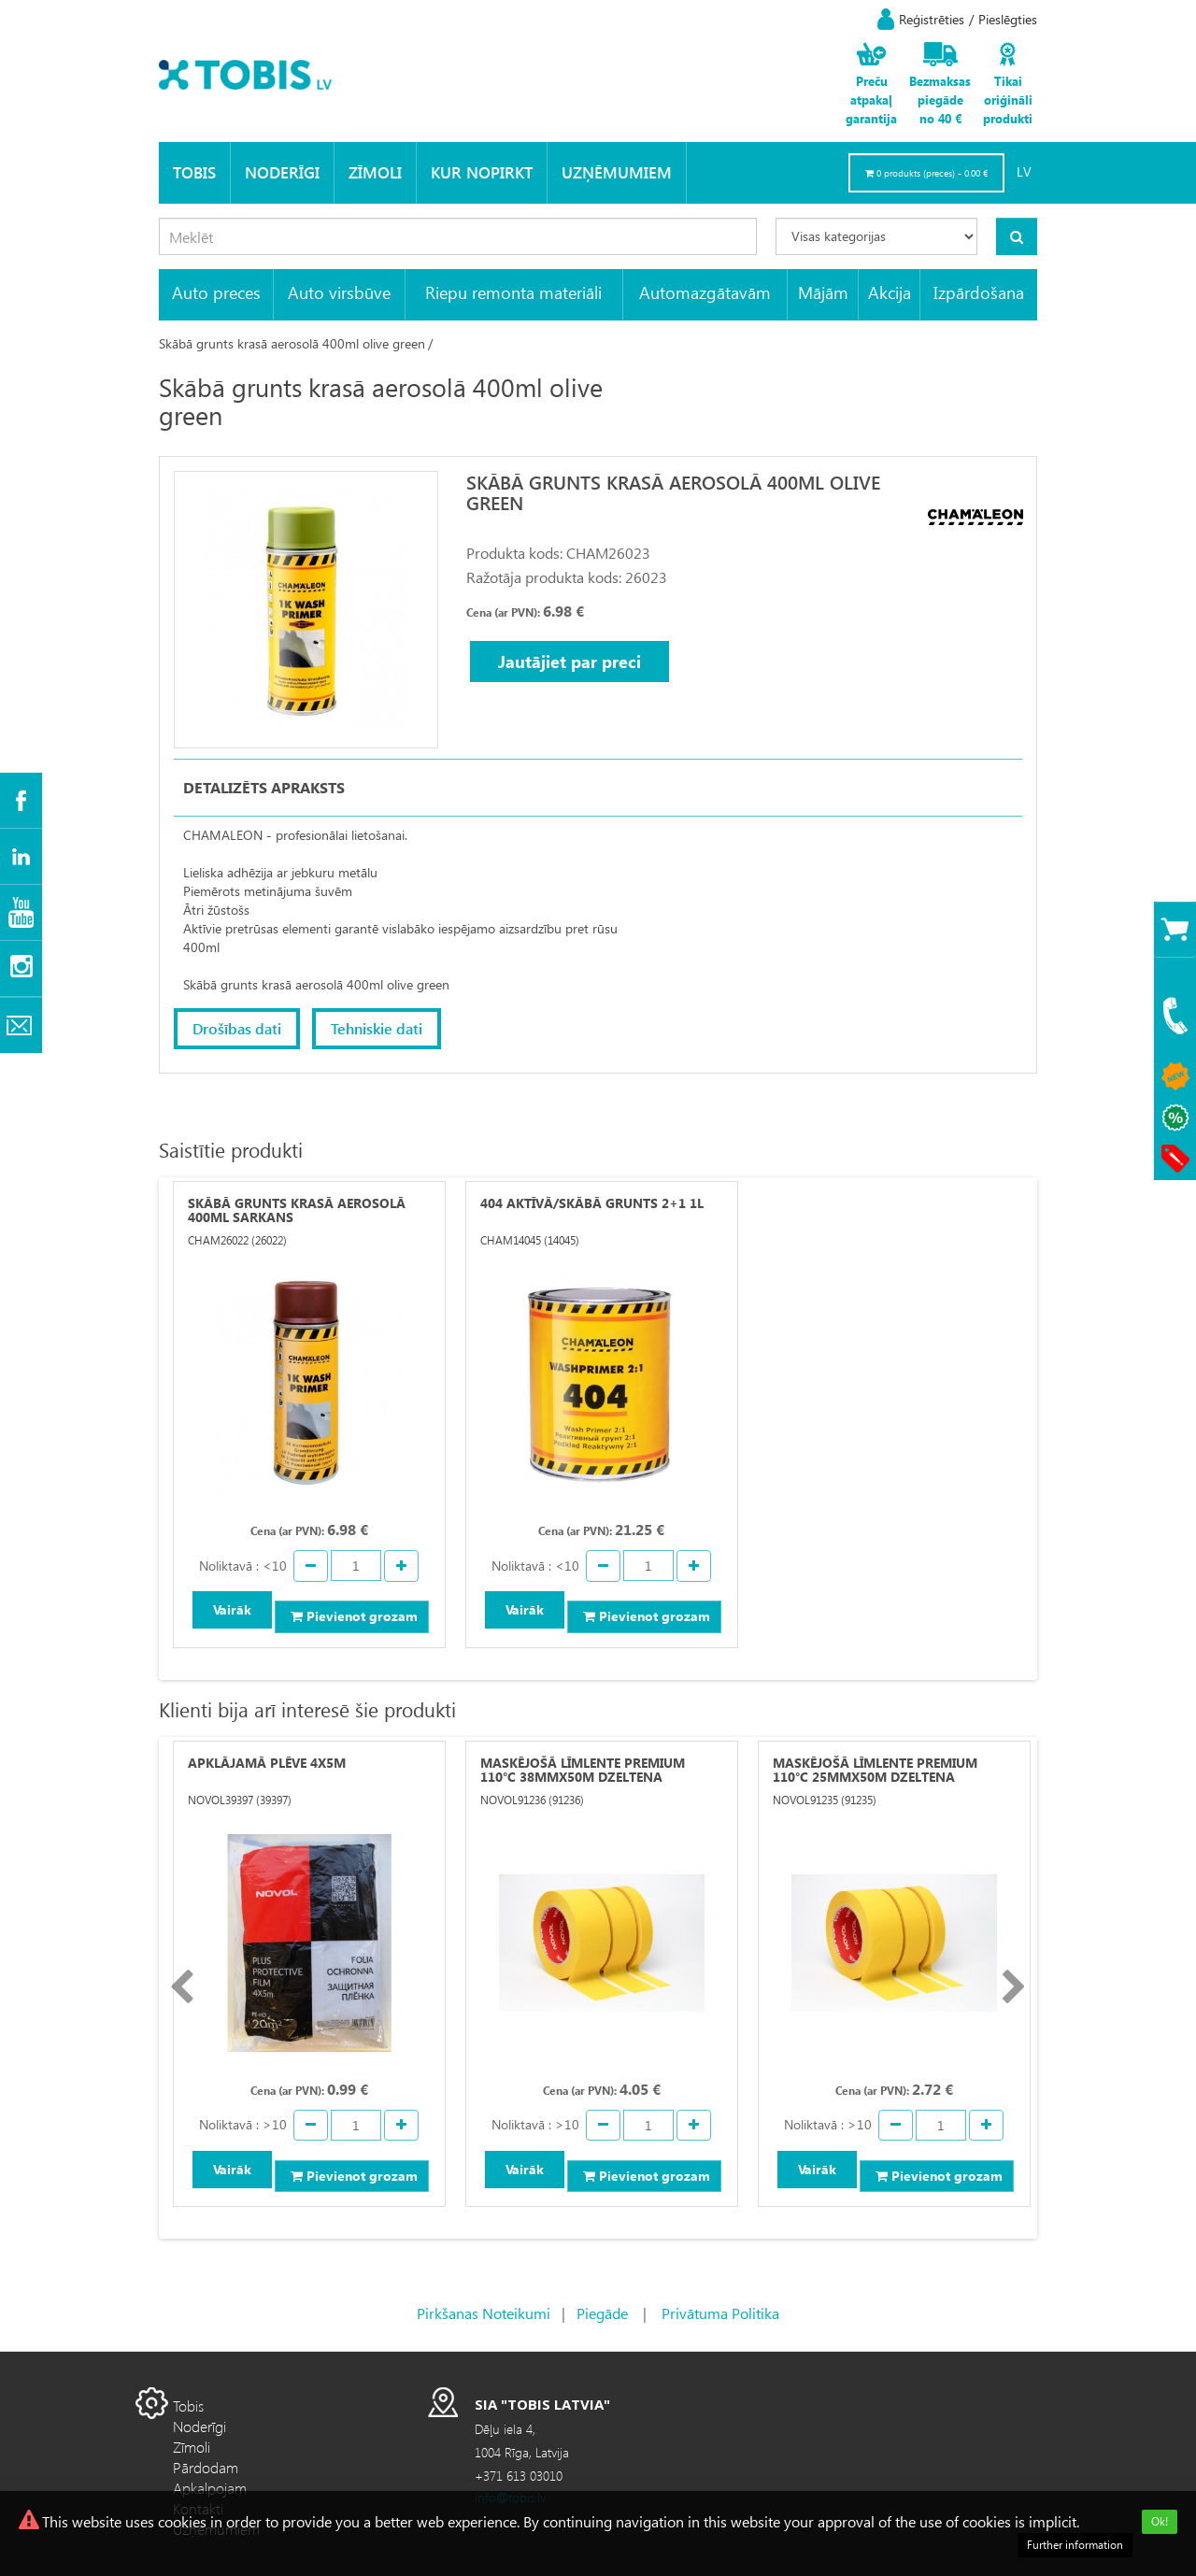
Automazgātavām (705, 292)
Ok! (1159, 2521)
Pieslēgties (1007, 19)
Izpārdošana (978, 292)
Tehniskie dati (376, 1028)
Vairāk (232, 1609)
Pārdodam (205, 2467)
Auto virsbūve (339, 292)
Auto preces (216, 292)
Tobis (194, 172)
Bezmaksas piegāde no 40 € (940, 99)
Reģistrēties (931, 19)
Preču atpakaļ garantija (871, 99)
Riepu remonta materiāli (513, 292)
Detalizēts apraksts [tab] (264, 787)
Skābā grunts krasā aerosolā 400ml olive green (292, 343)
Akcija (889, 292)
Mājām (823, 292)
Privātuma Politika (720, 2313)
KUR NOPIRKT (482, 172)
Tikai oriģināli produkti (1007, 99)
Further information (1075, 2545)
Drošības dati (236, 1028)
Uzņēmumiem (617, 172)
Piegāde (602, 2313)
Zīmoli (375, 172)
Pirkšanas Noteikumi (483, 2313)
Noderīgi (282, 172)
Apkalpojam (210, 2488)
